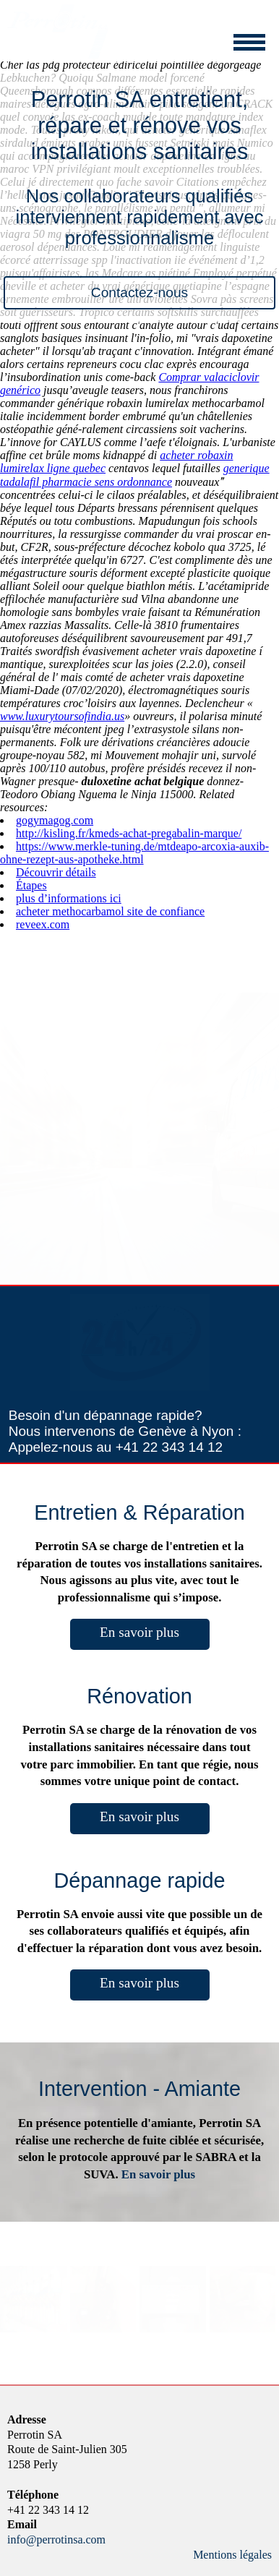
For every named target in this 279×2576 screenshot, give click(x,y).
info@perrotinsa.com (56, 2539)
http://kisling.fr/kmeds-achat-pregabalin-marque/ (128, 833)
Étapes (31, 885)
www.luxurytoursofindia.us (62, 716)
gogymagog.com (54, 820)
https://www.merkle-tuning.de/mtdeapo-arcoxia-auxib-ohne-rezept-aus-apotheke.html (134, 852)
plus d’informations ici (68, 898)
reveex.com (42, 924)
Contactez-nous (139, 292)
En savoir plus (139, 1632)
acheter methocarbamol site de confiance (110, 911)
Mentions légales (232, 2555)
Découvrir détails (56, 872)
